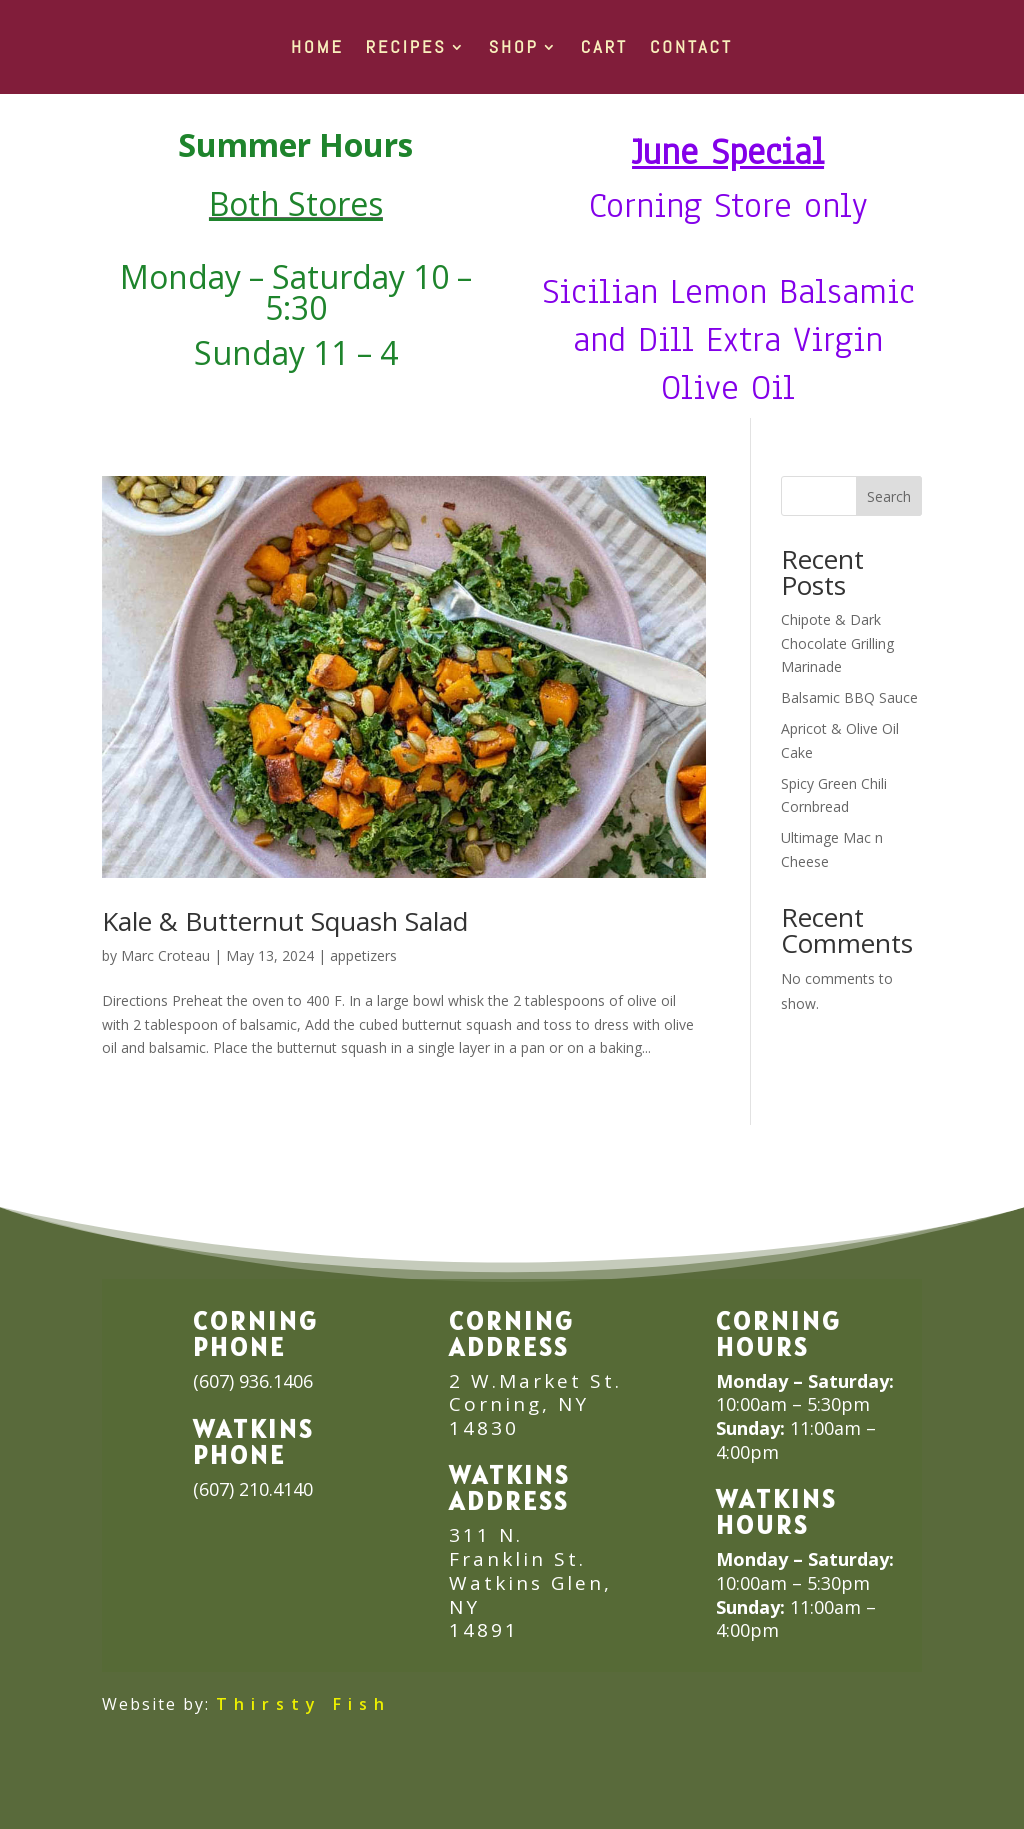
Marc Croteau (165, 955)
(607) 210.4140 (253, 1489)
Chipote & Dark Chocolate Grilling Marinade (837, 643)
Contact (691, 46)
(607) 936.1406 (253, 1381)
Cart (604, 46)
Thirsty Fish (303, 1704)
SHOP (514, 46)
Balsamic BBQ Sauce (849, 697)
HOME (317, 46)
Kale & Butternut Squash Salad (285, 921)
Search (889, 496)
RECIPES (406, 46)
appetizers (363, 955)
